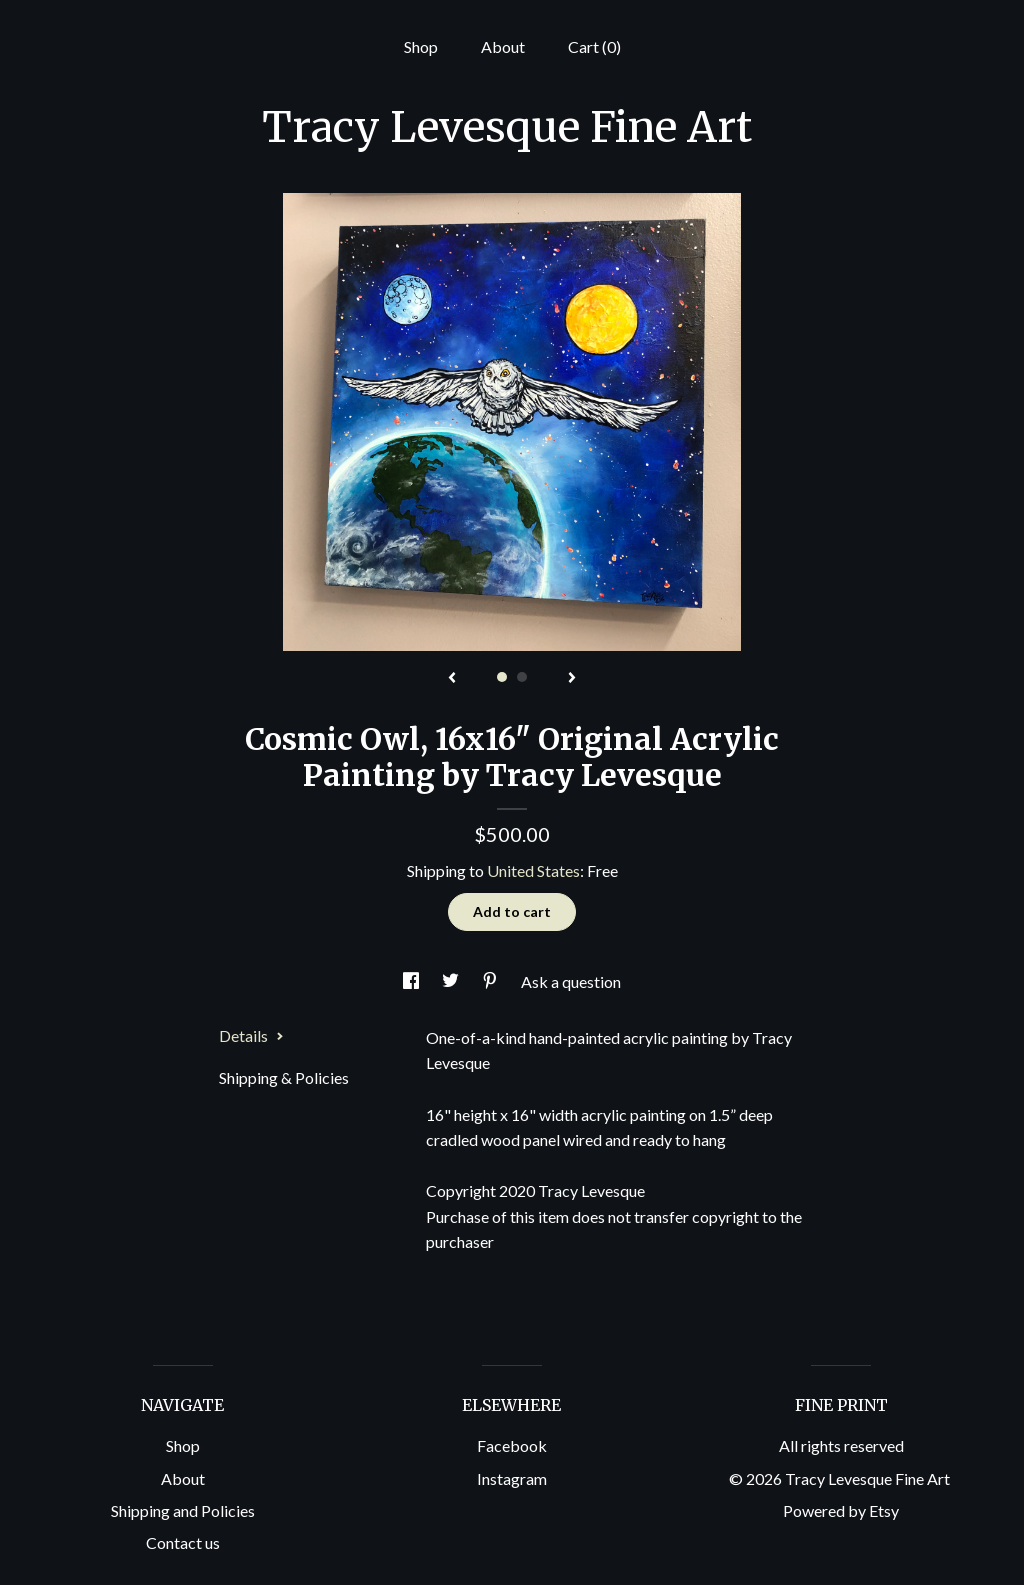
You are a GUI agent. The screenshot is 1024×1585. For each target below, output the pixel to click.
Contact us (183, 1542)
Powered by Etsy (841, 1510)
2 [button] (522, 677)
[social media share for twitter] (452, 981)
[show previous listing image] (452, 679)
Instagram (512, 1478)
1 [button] (502, 677)
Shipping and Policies (183, 1510)
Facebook (512, 1445)
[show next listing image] (572, 679)
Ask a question (571, 981)
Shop (421, 46)
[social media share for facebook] (412, 981)
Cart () (594, 46)
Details (251, 1035)
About (503, 46)
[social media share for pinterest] (491, 981)
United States (533, 870)
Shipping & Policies (284, 1077)
